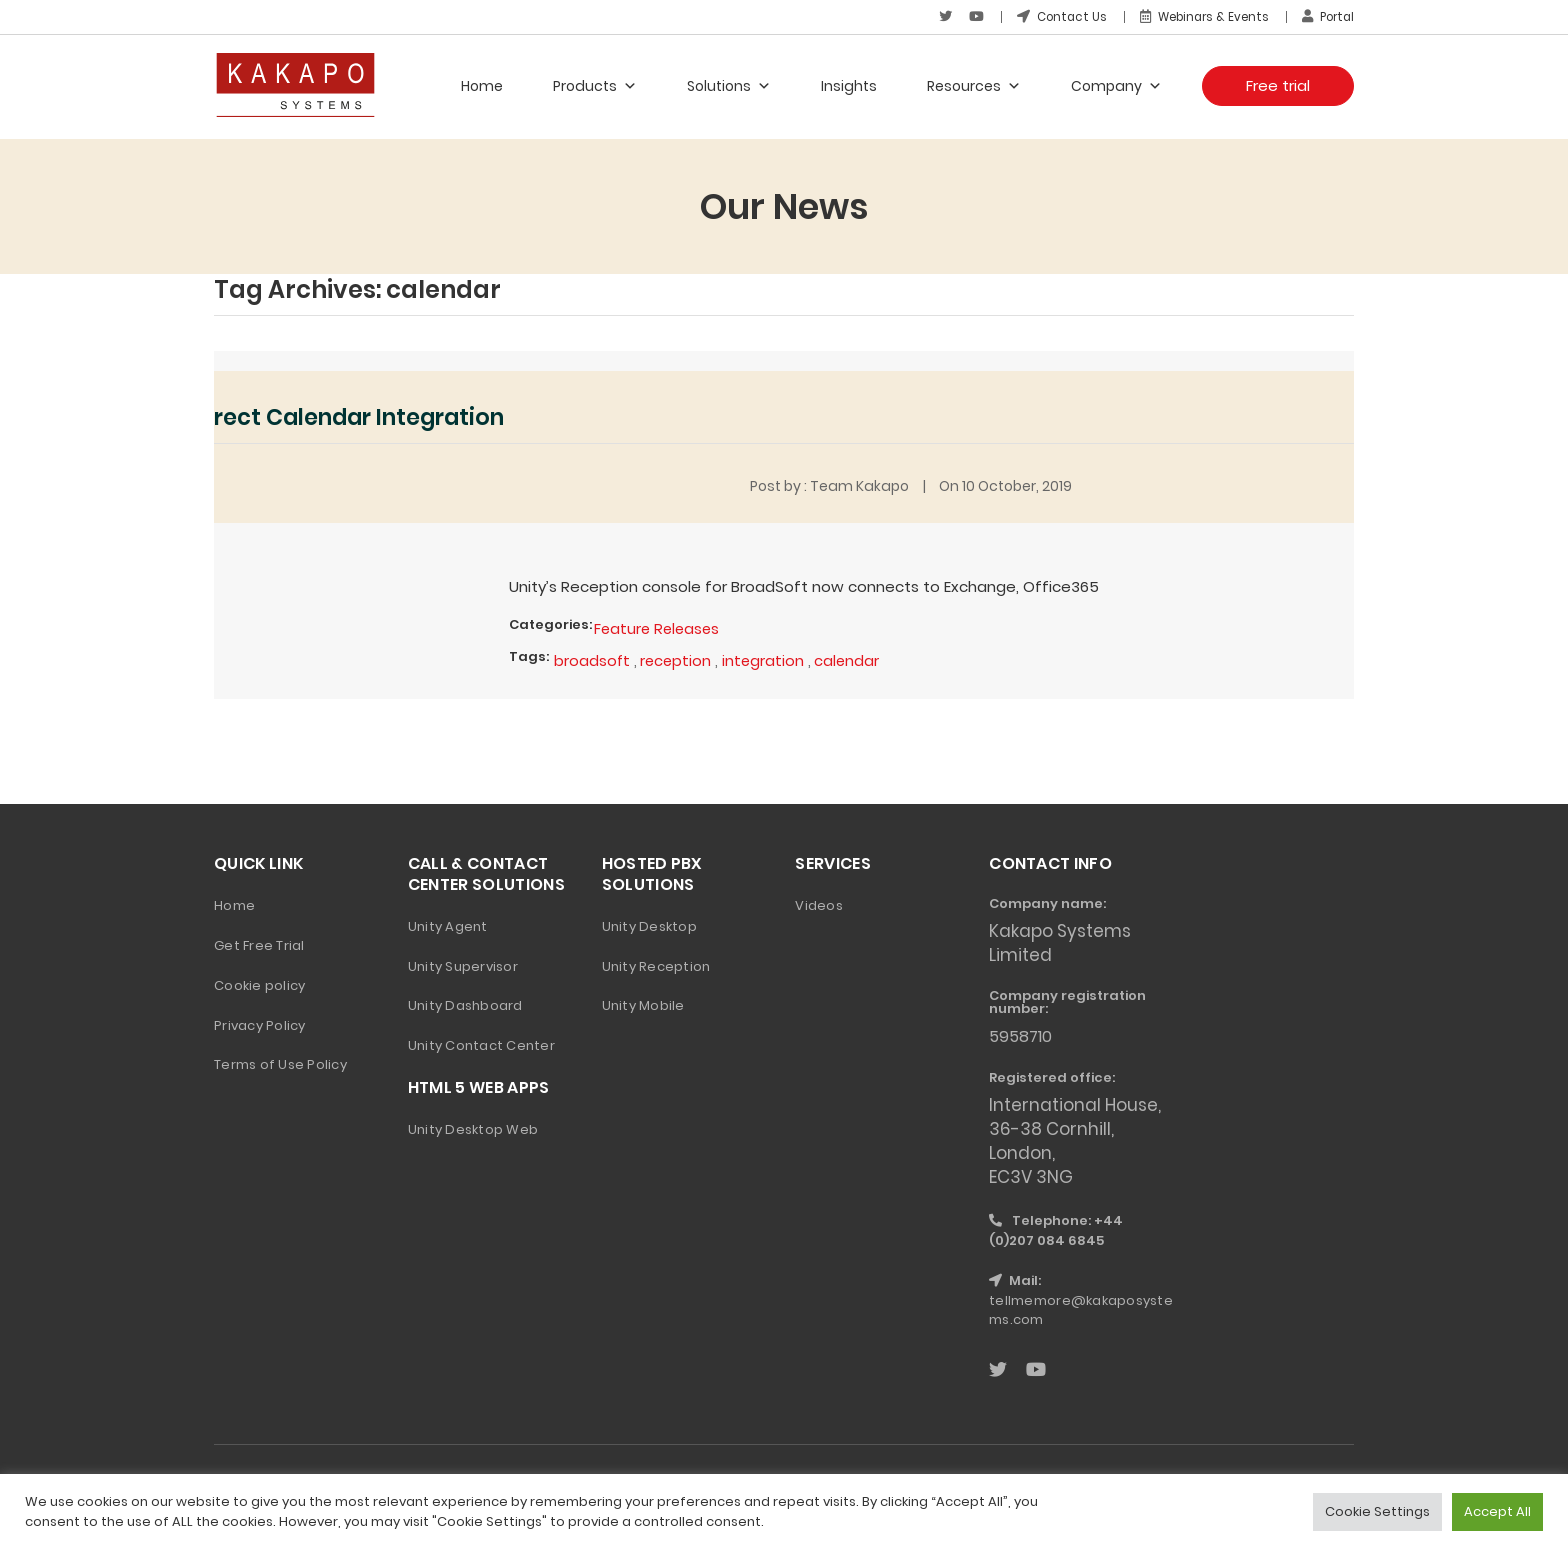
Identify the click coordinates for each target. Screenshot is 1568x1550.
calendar (851, 658)
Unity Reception (656, 964)
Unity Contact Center (481, 1044)
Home (482, 85)
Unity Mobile (643, 1004)
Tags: (529, 654)
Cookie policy (259, 983)
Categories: (550, 622)
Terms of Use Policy (280, 1063)
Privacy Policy (260, 1023)
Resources (974, 85)
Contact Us (1049, 16)
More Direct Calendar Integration (335, 415)
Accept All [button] (1497, 1511)
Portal (1326, 16)
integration (766, 658)
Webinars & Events (1197, 16)
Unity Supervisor (463, 964)
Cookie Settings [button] (1377, 1511)
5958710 (1023, 1035)
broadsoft (592, 658)
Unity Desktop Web (473, 1127)
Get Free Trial (259, 943)
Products (595, 85)
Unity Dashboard (465, 1004)
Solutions (729, 85)
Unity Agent (448, 924)
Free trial (1278, 84)
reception (677, 658)
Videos (819, 903)
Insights (849, 85)
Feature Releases (659, 626)
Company (1116, 85)
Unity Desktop (649, 924)
